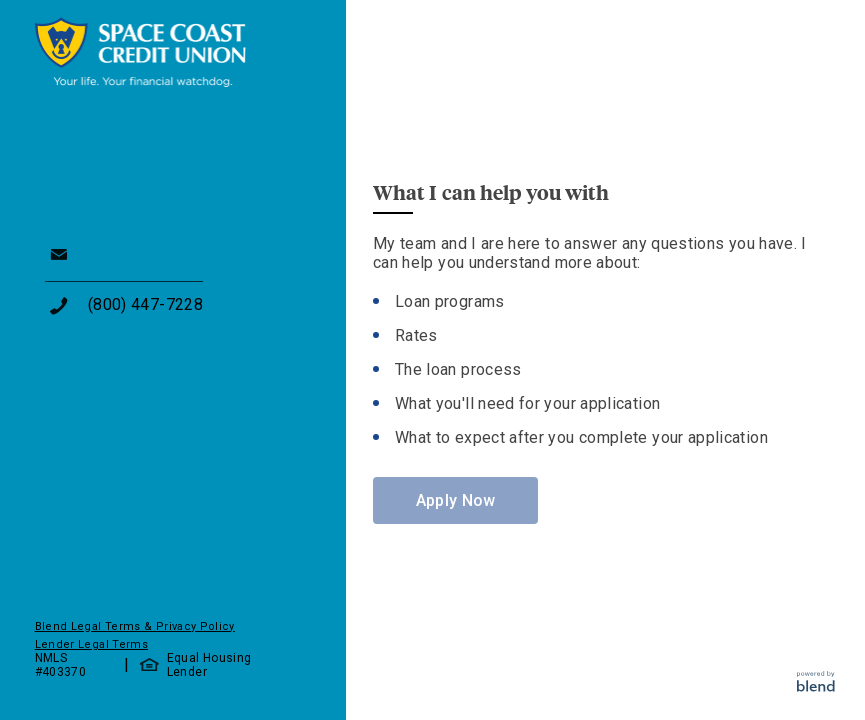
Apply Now (456, 500)
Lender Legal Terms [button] (91, 644)
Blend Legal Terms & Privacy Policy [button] (135, 626)
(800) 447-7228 (145, 304)
